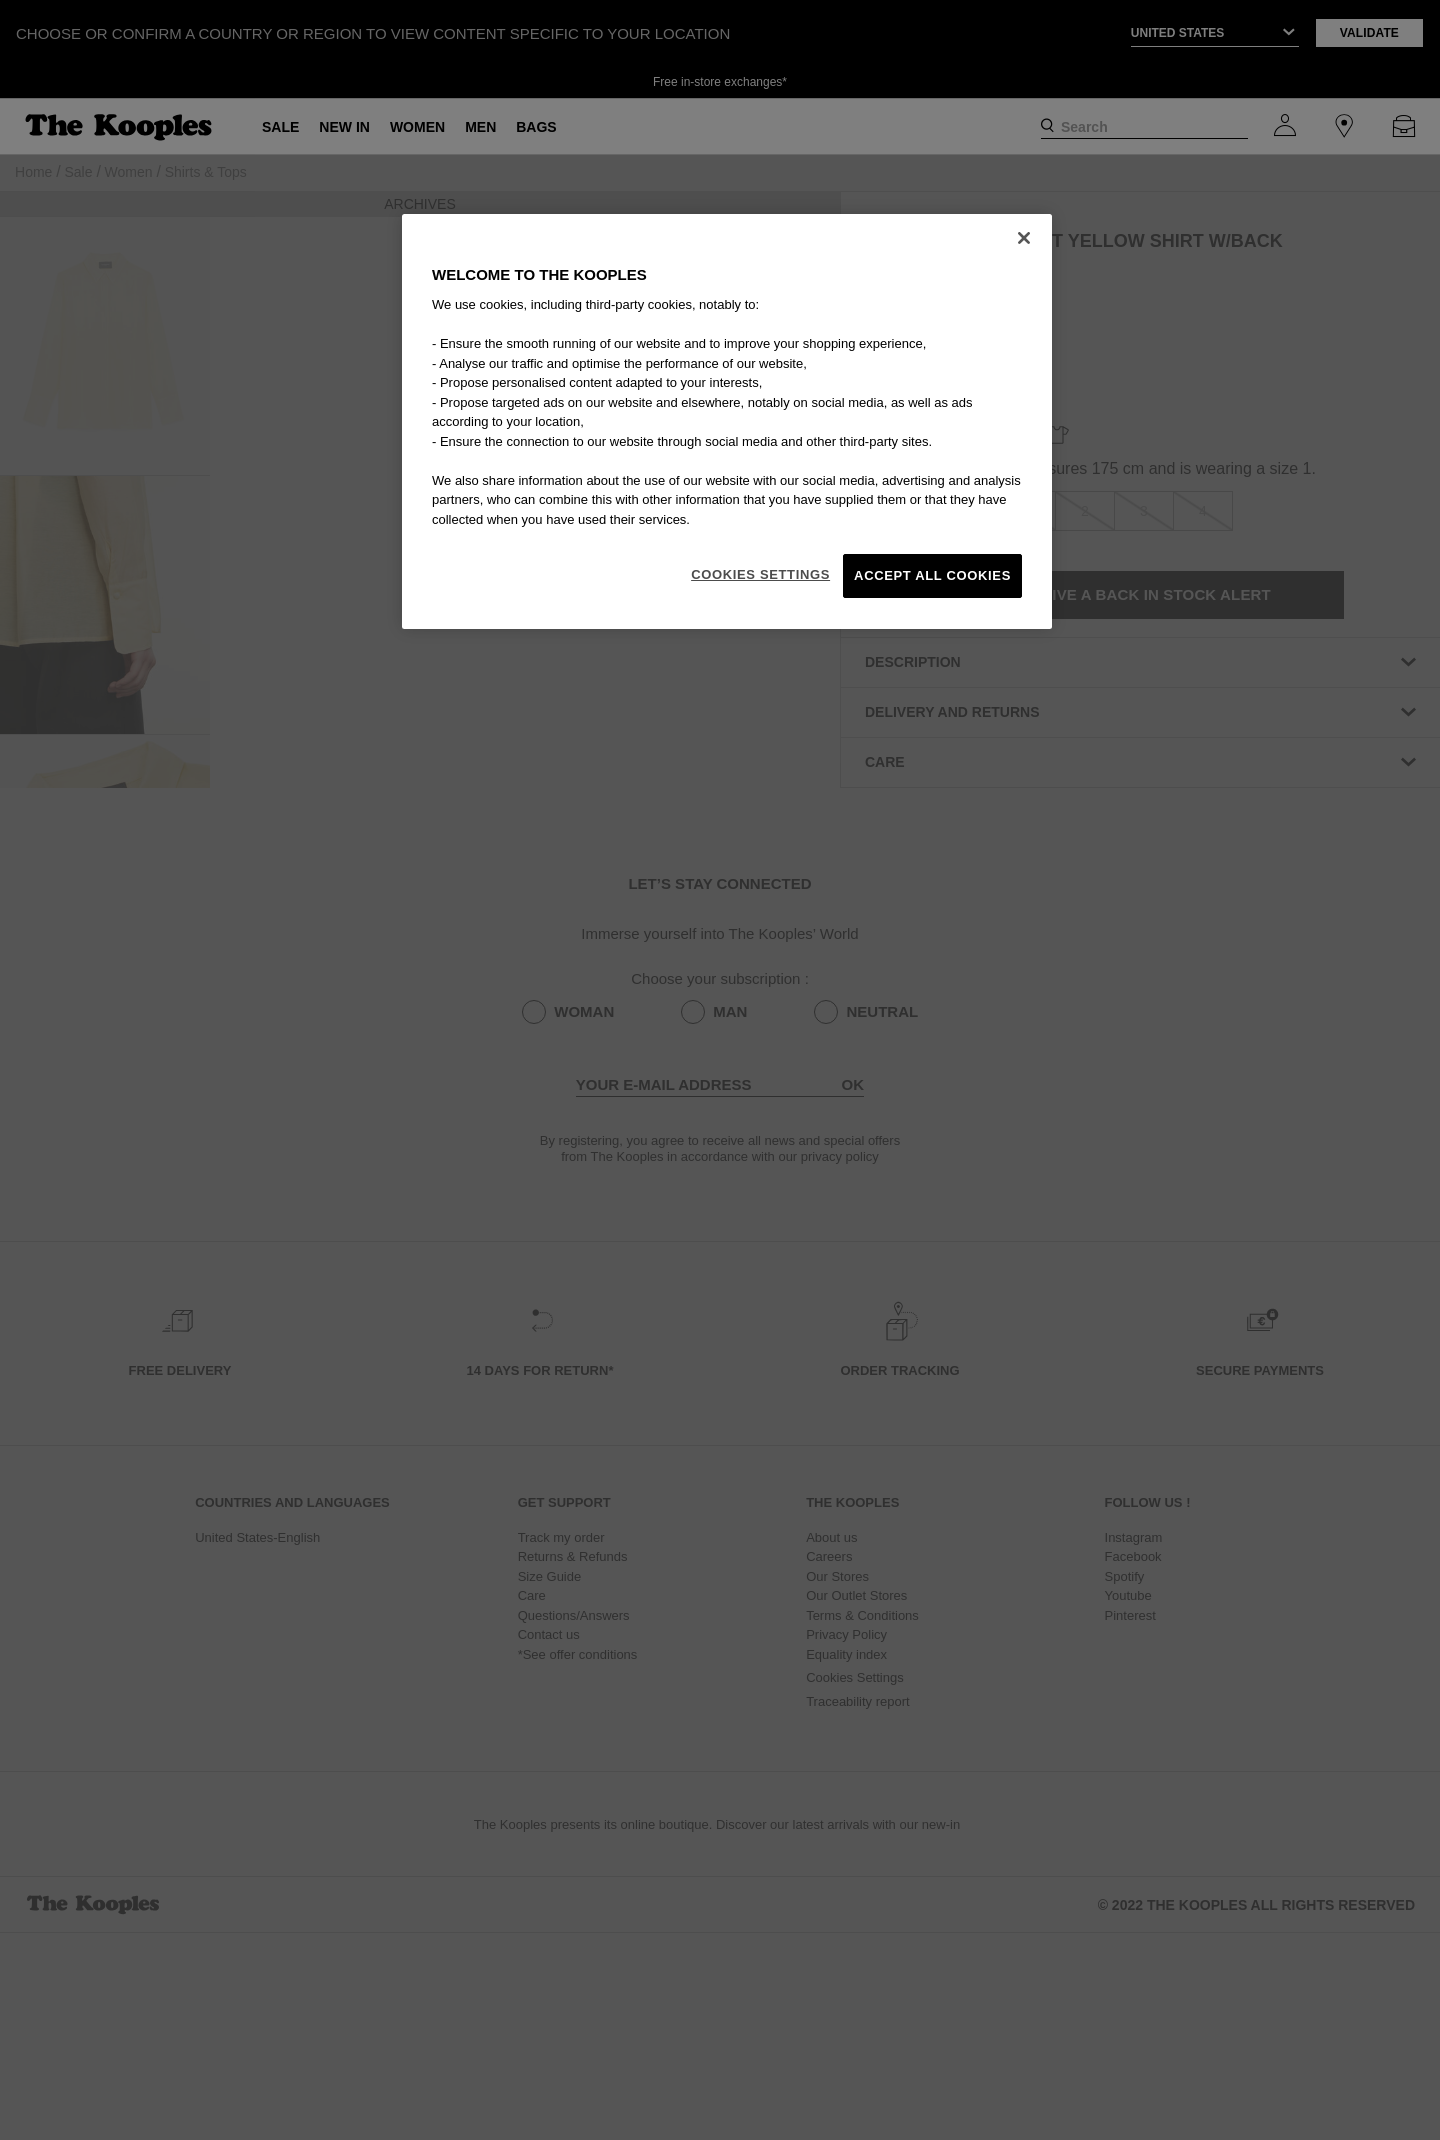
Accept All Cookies (932, 575)
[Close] (1024, 238)
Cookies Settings (760, 574)
